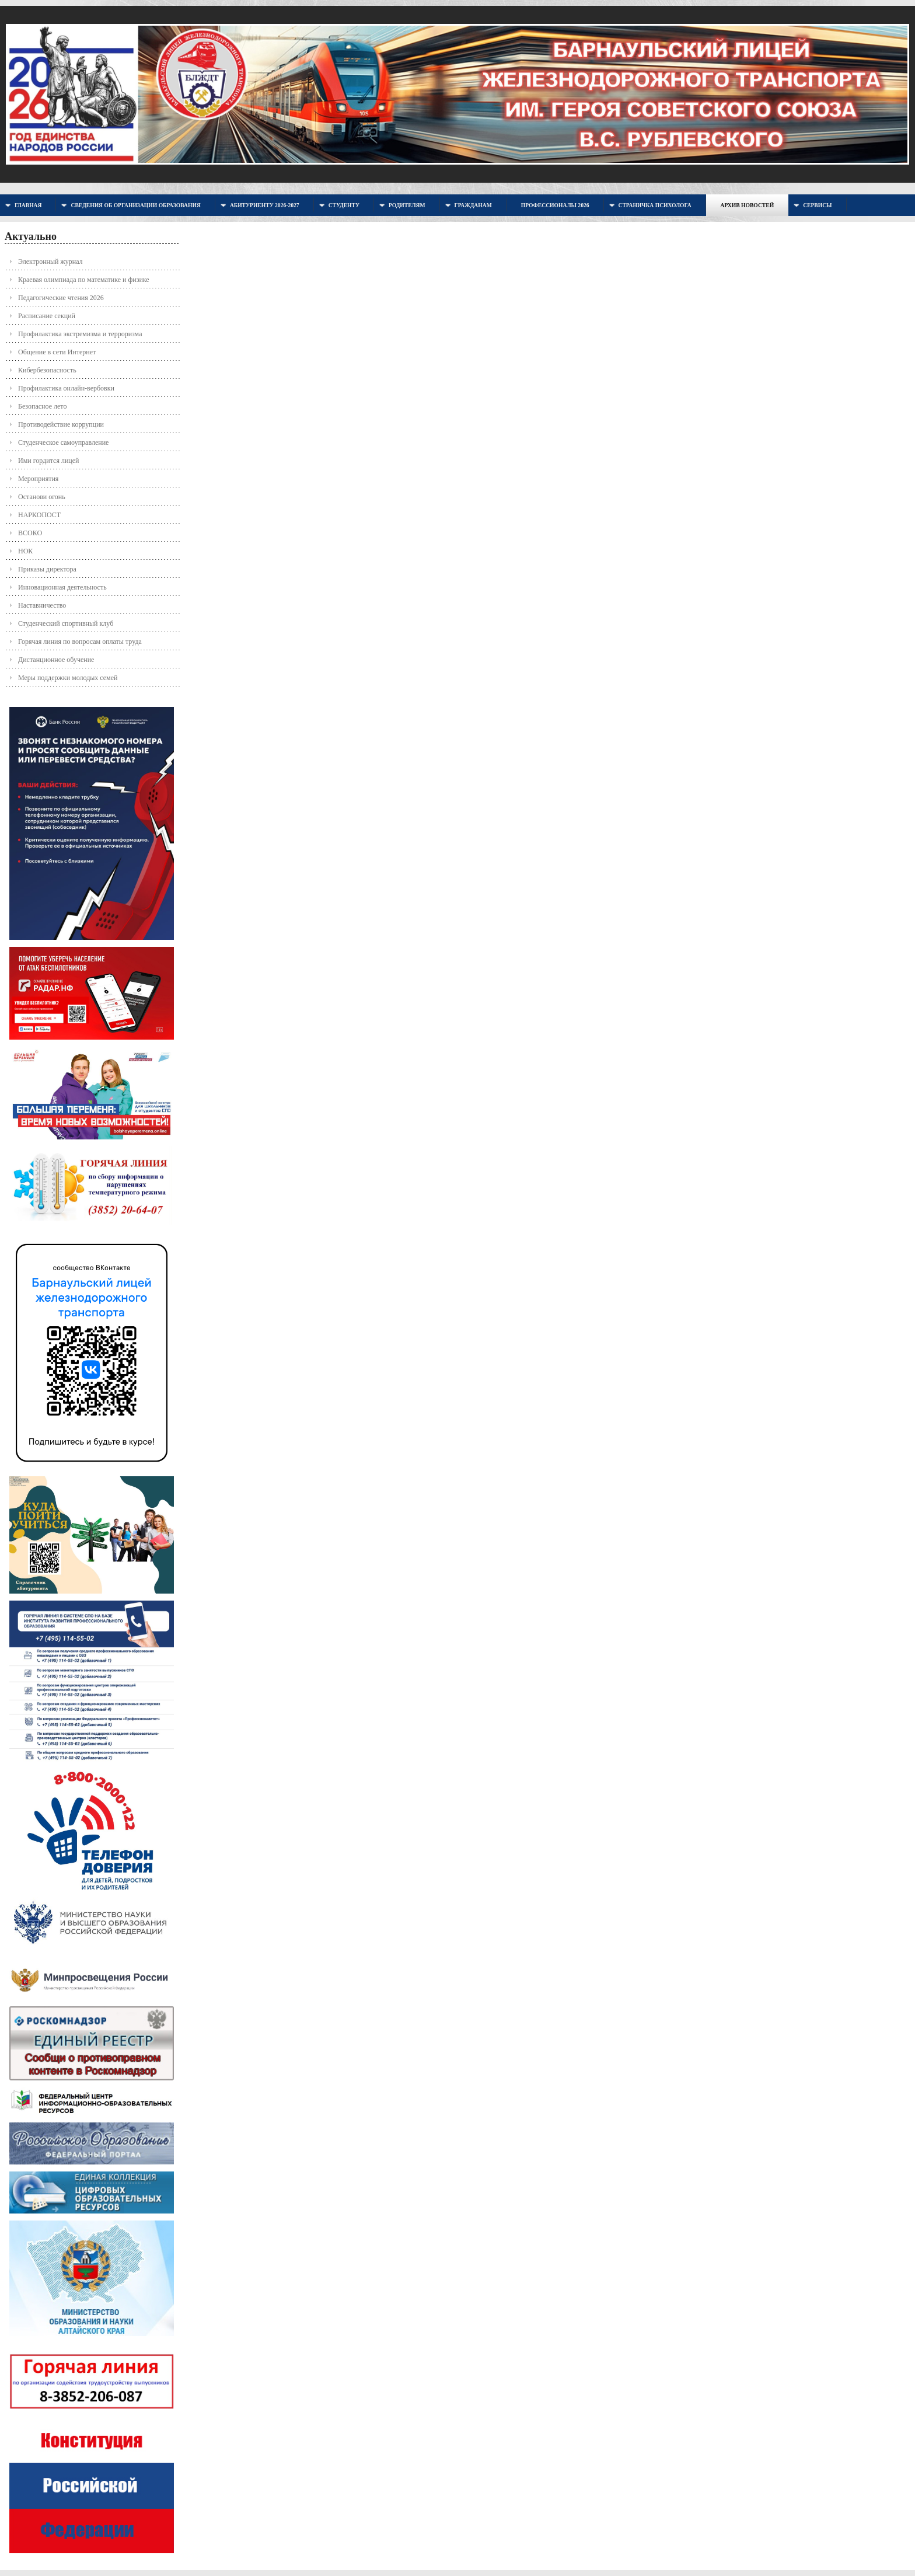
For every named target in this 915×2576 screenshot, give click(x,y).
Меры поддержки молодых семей (67, 678)
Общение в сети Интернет (57, 352)
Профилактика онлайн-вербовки (66, 388)
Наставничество (42, 605)
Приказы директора (47, 569)
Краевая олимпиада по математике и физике (83, 280)
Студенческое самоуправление (63, 442)
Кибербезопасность (47, 370)
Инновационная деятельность (62, 587)
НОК (25, 551)
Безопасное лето (42, 406)
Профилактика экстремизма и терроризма (80, 334)
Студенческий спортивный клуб (65, 623)
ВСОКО (30, 533)
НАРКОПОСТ (39, 515)
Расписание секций (46, 316)
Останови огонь (41, 497)
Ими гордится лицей (48, 460)
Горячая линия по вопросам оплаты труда (80, 641)
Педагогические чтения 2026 (61, 298)
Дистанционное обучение (56, 660)
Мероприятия (38, 479)
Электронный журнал (50, 261)
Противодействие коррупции (61, 424)
